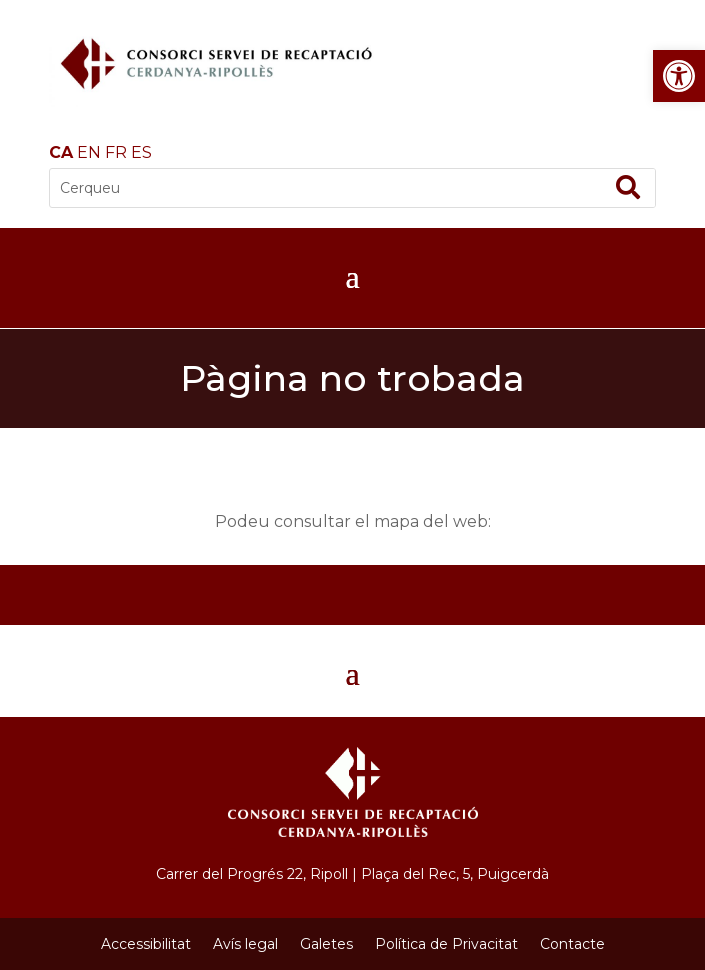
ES (141, 152)
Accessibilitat (146, 944)
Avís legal (245, 944)
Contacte (572, 944)
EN (89, 152)
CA (61, 152)
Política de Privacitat (446, 944)
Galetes (326, 944)
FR (116, 152)
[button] (679, 76)
